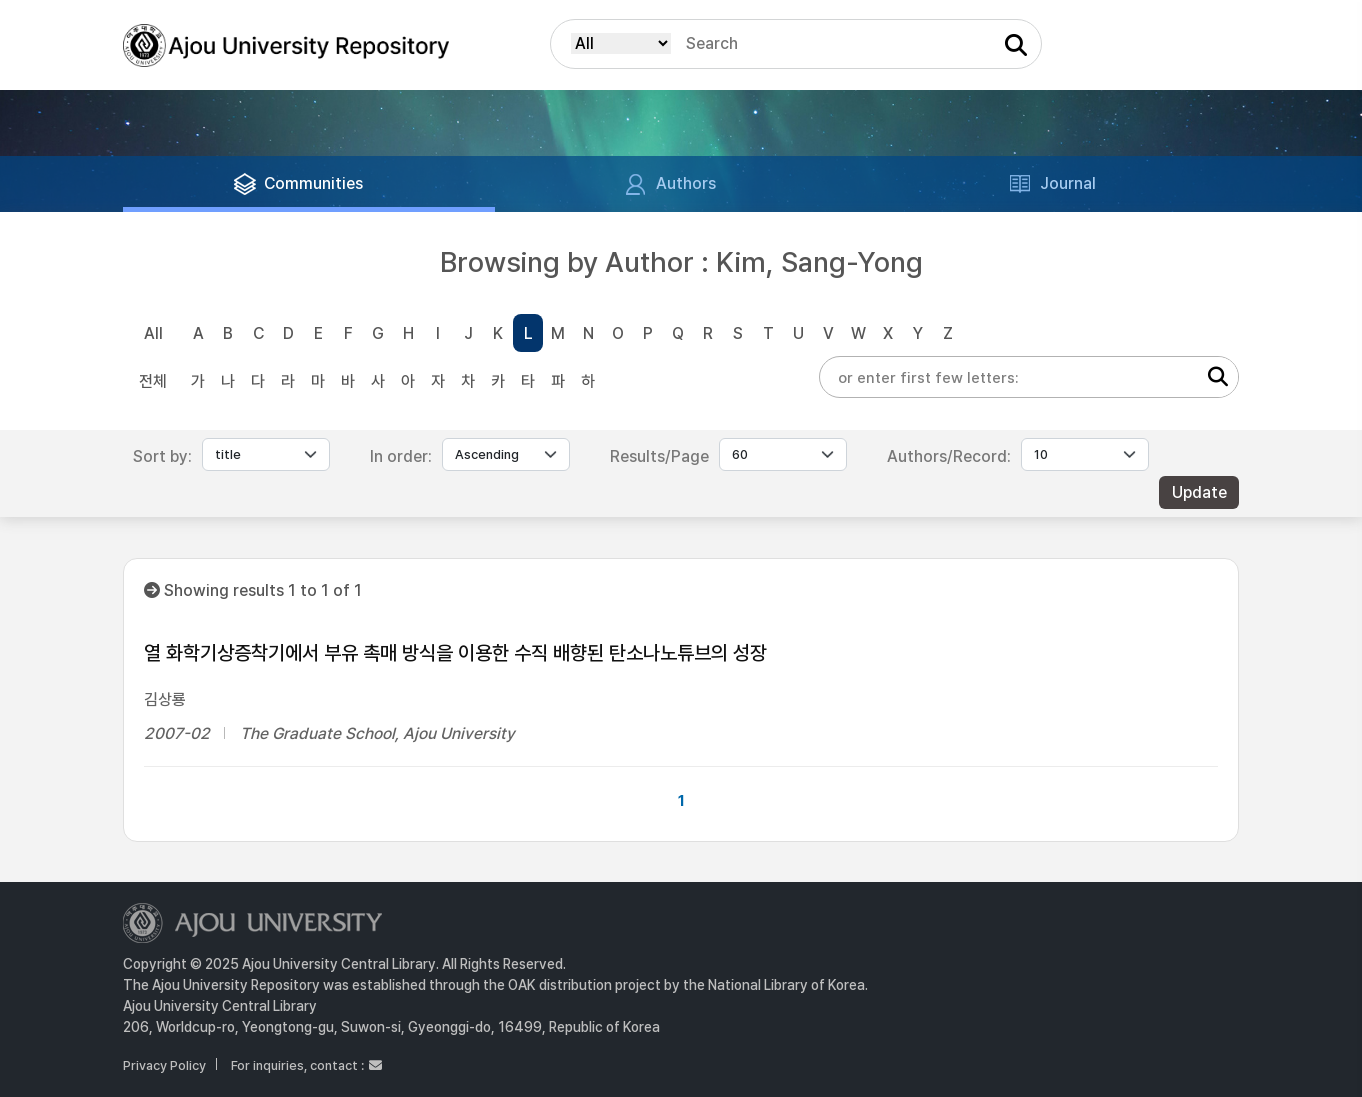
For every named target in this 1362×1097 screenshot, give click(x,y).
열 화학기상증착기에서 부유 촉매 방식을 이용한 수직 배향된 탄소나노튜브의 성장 (455, 653)
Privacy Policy (164, 1065)
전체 (153, 381)
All (153, 333)
